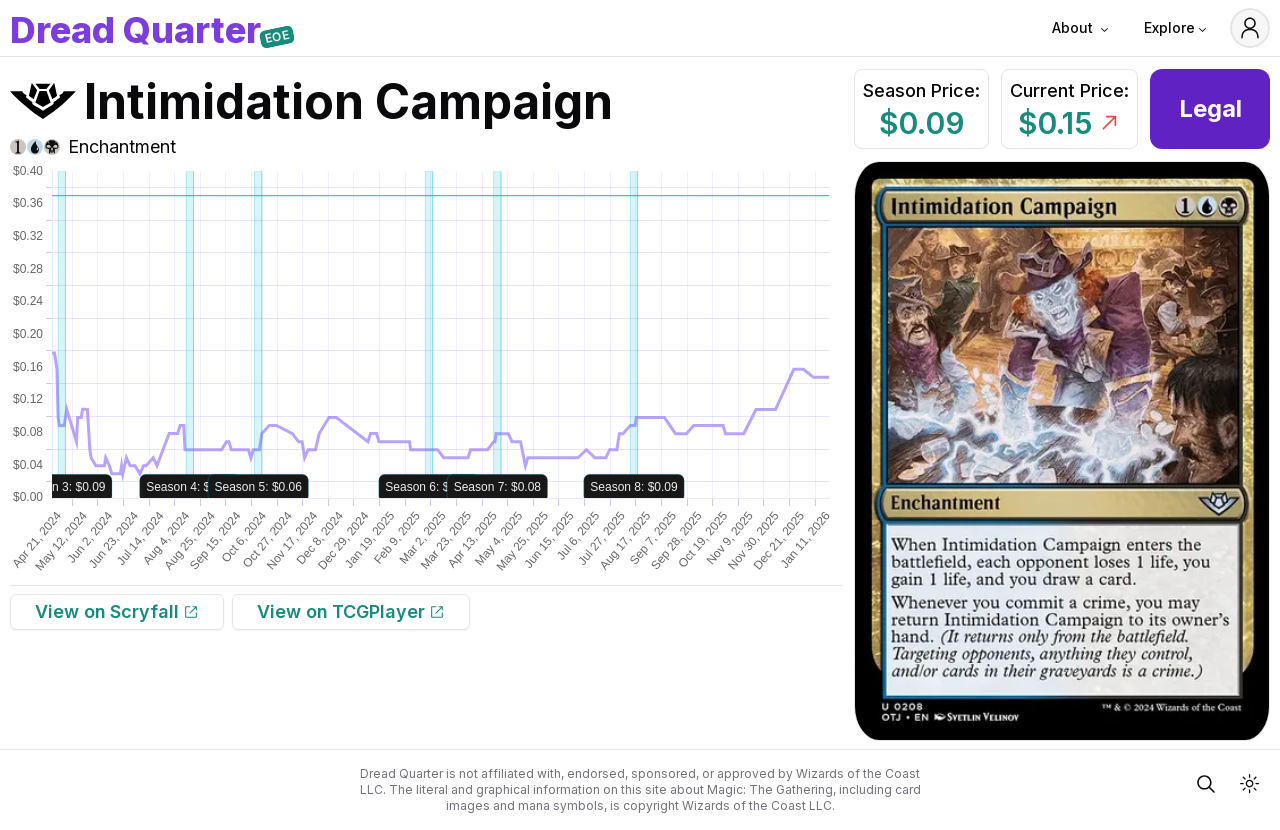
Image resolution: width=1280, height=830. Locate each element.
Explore (1177, 28)
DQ (135, 32)
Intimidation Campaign (348, 101)
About (1082, 28)
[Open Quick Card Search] (1206, 784)
